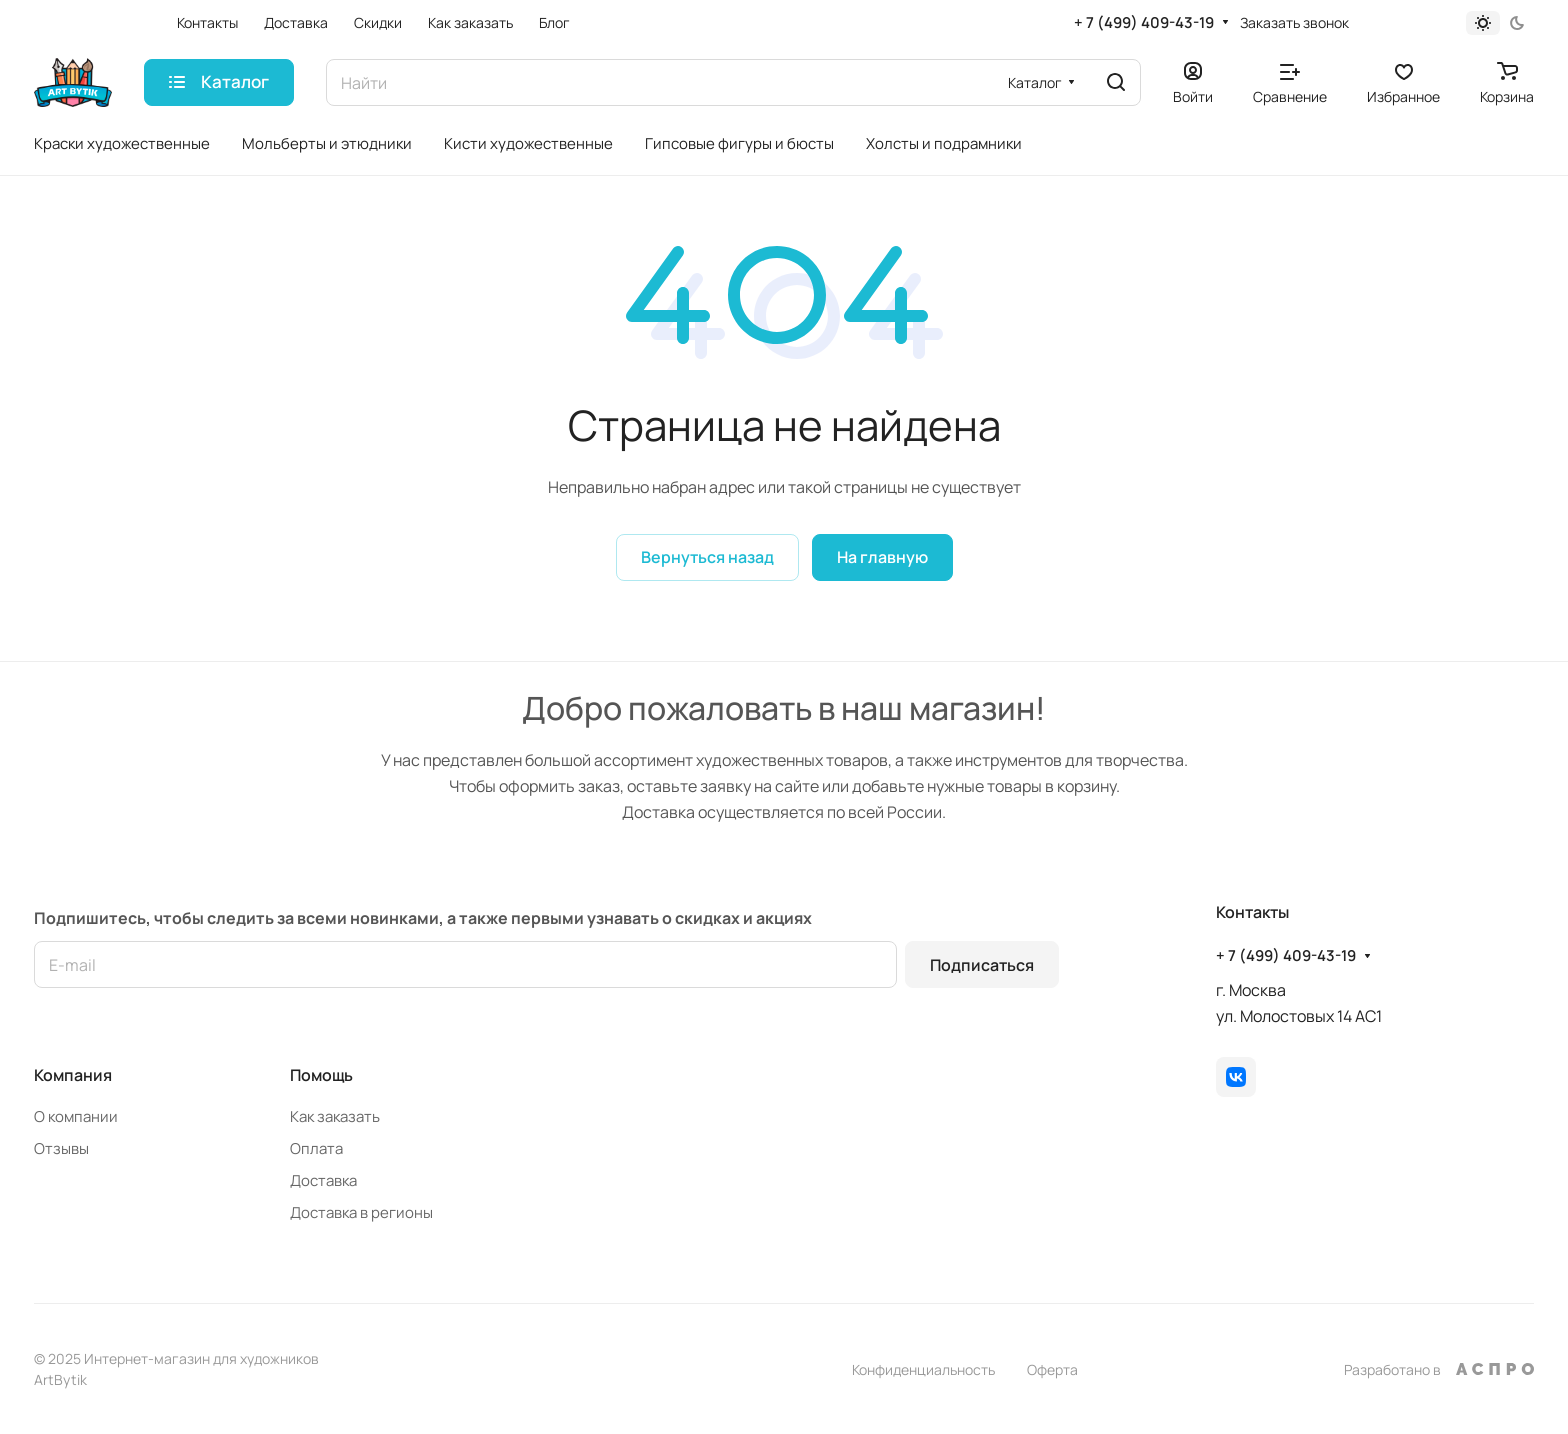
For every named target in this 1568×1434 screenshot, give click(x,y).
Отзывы (61, 1148)
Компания (73, 1075)
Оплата (316, 1148)
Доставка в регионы (361, 1212)
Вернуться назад (707, 557)
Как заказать (335, 1116)
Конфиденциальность (923, 1369)
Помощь (321, 1075)
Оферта (1052, 1369)
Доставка (323, 1180)
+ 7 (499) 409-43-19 (1144, 23)
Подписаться (982, 965)
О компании (76, 1116)
